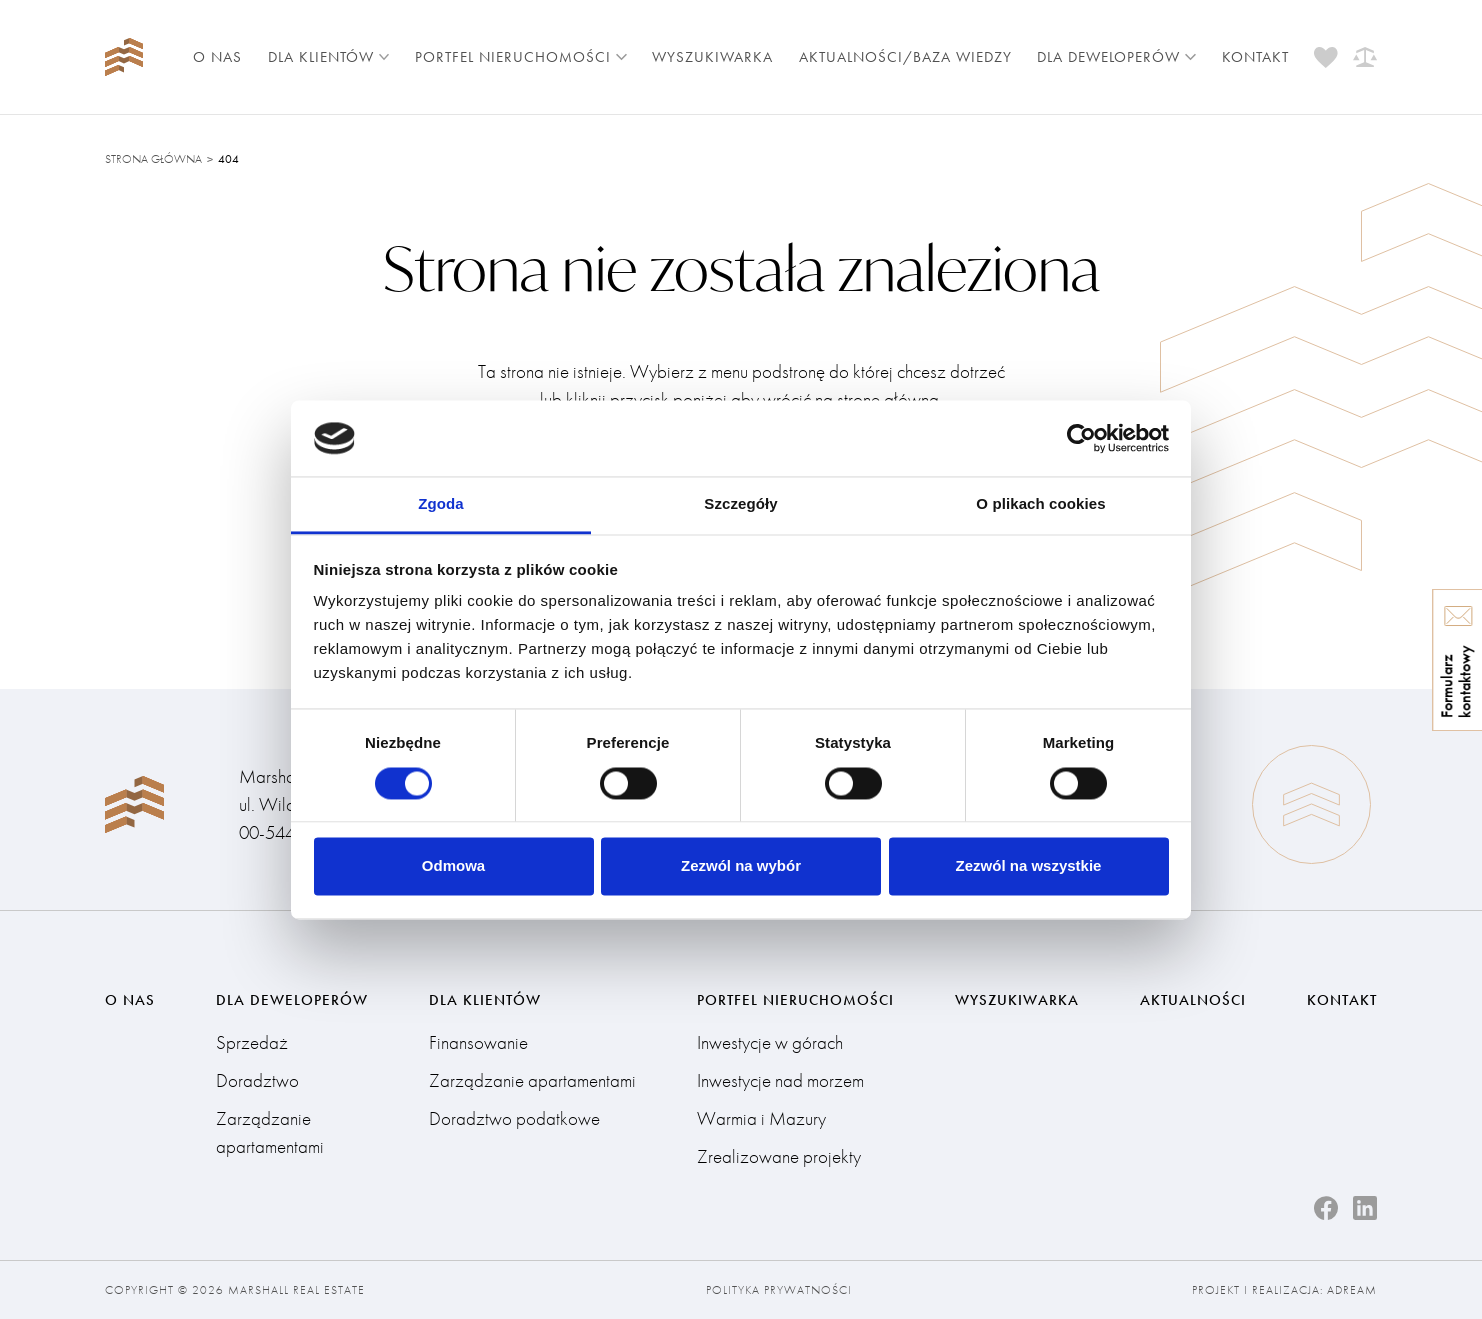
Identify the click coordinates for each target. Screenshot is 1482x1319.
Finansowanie (478, 1042)
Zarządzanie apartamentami (270, 1132)
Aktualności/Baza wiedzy (905, 57)
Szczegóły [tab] (740, 504)
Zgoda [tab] (441, 504)
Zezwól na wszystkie (1029, 866)
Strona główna (153, 159)
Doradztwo (257, 1080)
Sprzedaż (252, 1042)
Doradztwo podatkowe (514, 1118)
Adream (1352, 1290)
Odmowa (453, 866)
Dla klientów (329, 57)
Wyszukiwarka (712, 57)
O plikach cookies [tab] (1040, 504)
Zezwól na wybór (741, 866)
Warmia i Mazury (761, 1118)
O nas (217, 57)
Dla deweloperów (1116, 57)
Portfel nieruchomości (521, 57)
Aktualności (1193, 1000)
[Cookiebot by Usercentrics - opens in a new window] (1081, 438)
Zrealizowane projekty (779, 1156)
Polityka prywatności (779, 1290)
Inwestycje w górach (770, 1042)
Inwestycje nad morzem (780, 1080)
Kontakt (1255, 57)
